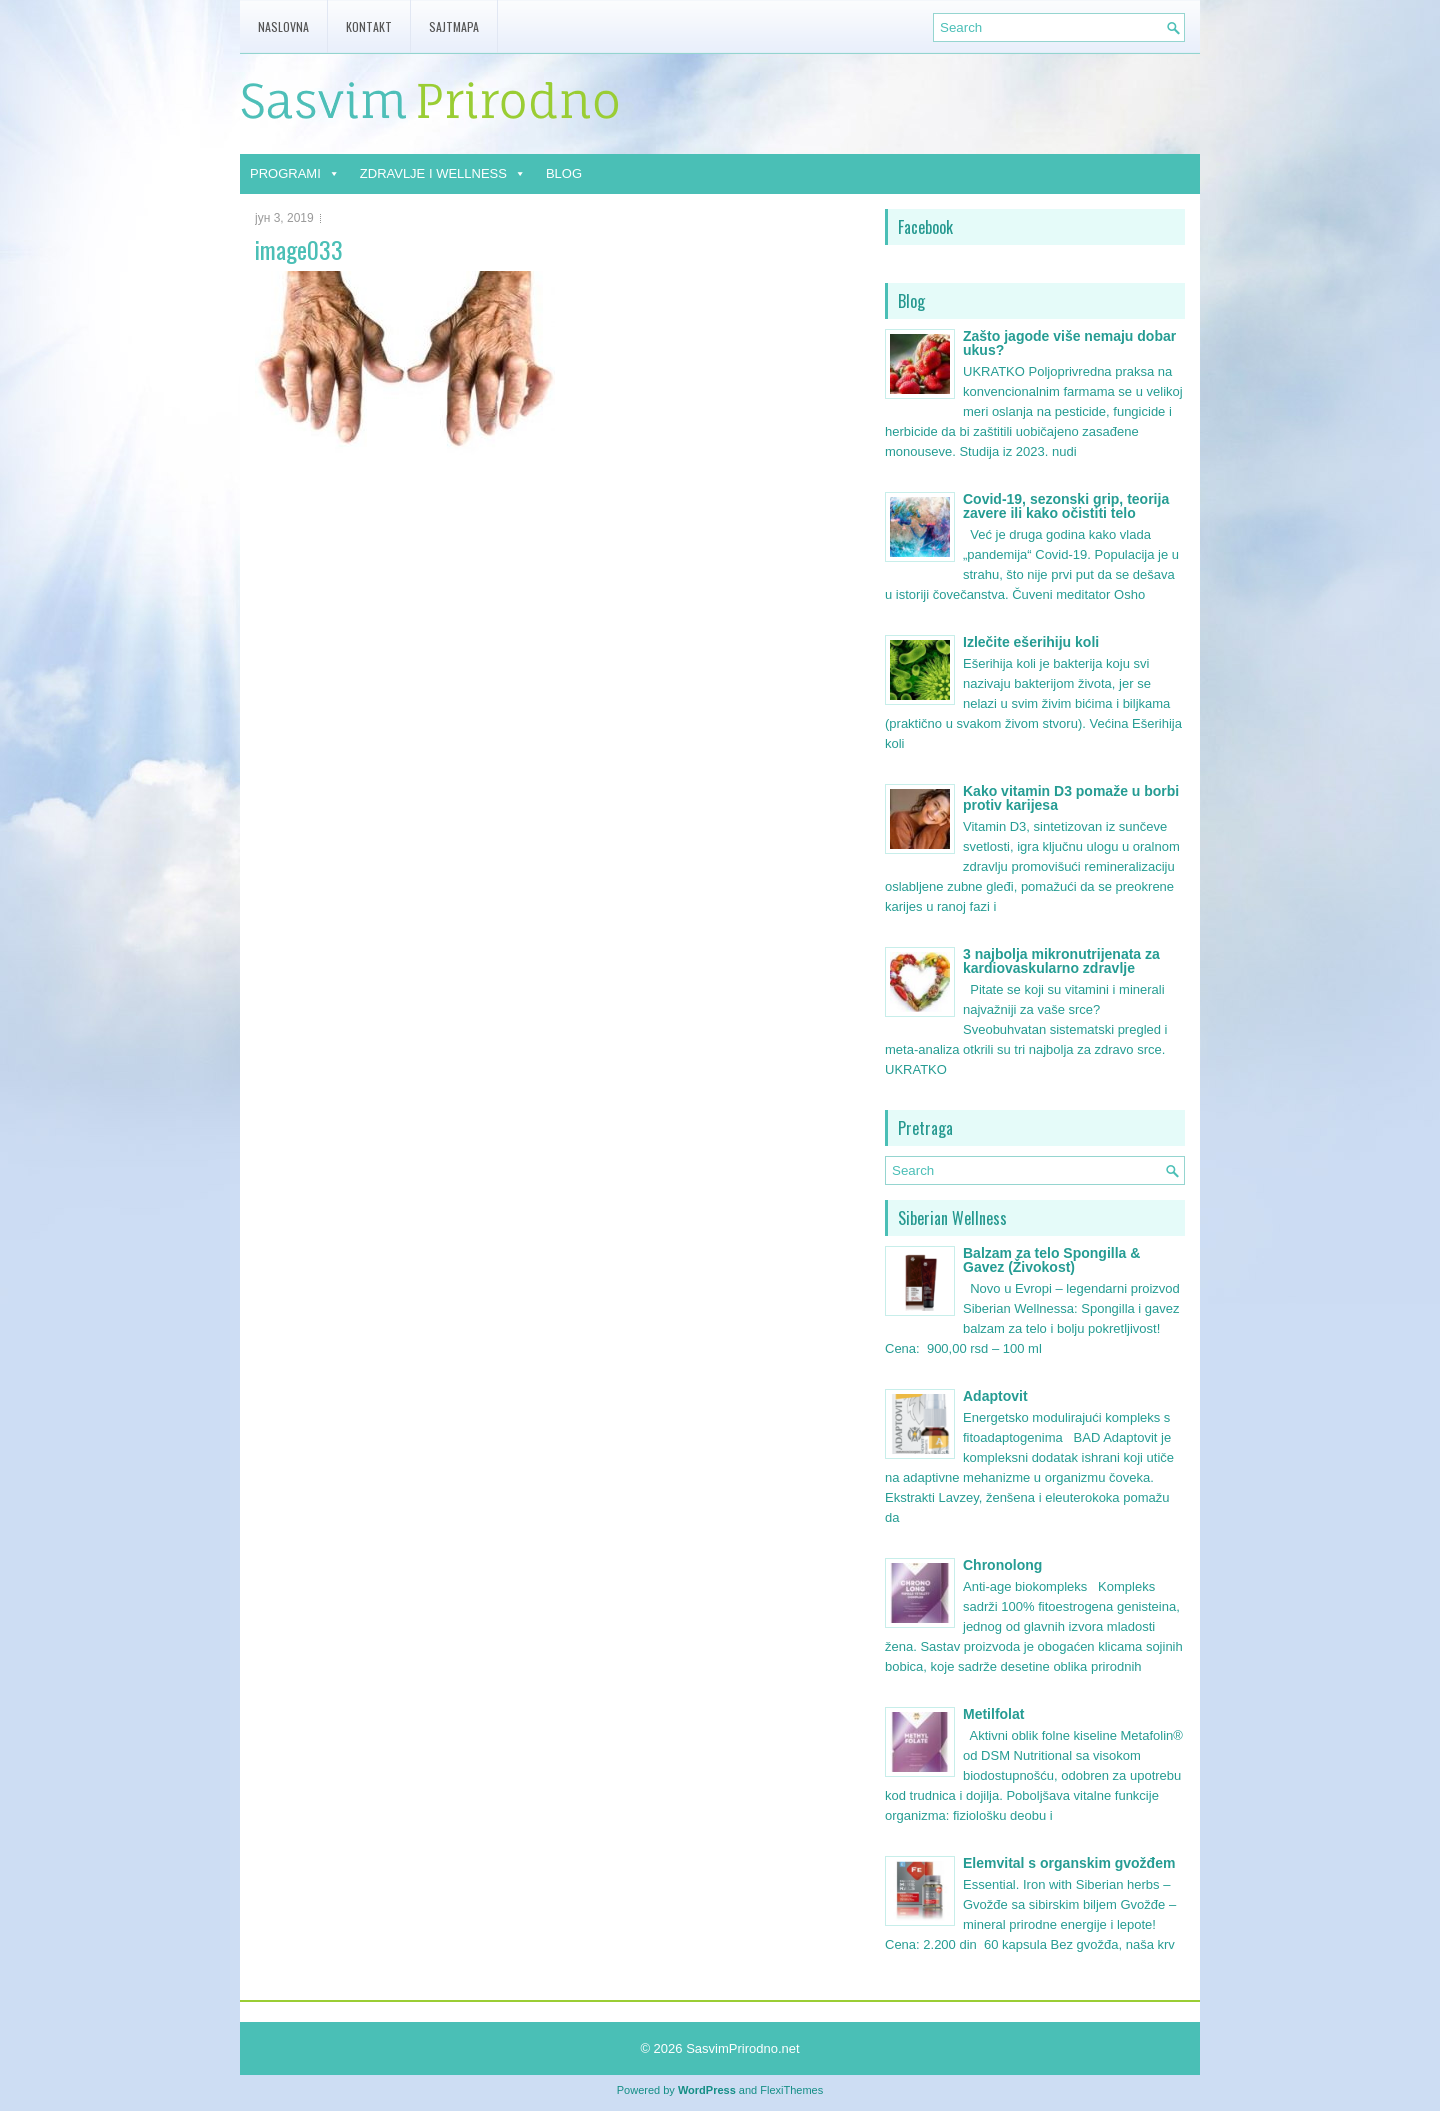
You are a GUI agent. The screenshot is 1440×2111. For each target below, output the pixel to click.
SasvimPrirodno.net (742, 2048)
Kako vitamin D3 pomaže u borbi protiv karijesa (1071, 798)
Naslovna (283, 26)
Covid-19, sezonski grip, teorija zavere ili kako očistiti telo (1066, 506)
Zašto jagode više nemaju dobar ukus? (1069, 343)
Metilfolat (993, 1714)
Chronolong (1002, 1565)
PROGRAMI (295, 173)
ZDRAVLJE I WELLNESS (443, 173)
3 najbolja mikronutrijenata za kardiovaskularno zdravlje (1061, 961)
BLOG (564, 173)
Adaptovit (995, 1396)
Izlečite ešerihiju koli (1031, 642)
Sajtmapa (454, 26)
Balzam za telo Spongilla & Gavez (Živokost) (1051, 1260)
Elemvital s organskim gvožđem (1069, 1863)
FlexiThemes (791, 2090)
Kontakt (369, 26)
